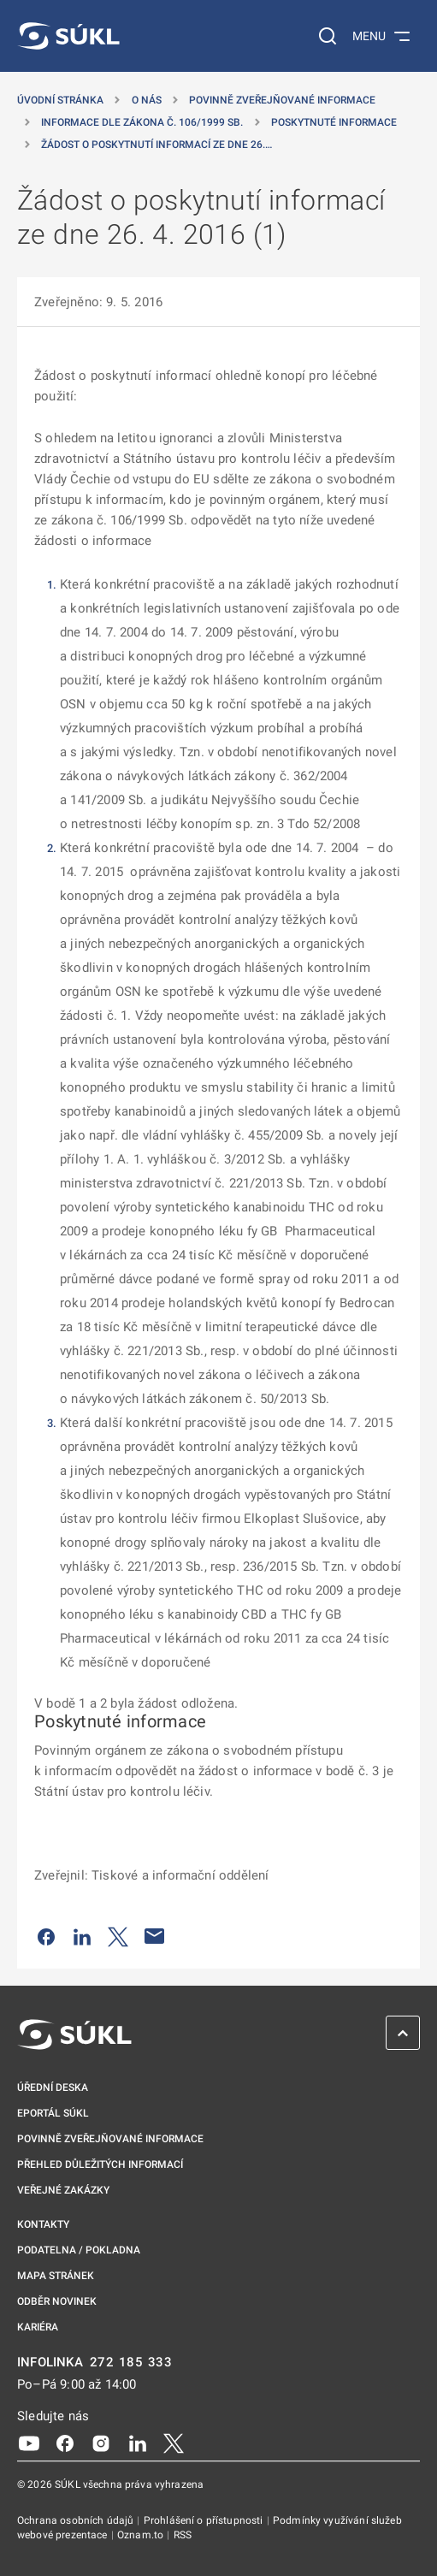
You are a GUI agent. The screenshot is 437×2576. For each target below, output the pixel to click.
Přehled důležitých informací (100, 2164)
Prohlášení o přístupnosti (205, 2520)
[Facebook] (65, 2442)
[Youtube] (29, 2442)
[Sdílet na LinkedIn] (82, 1936)
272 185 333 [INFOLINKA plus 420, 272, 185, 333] (131, 2362)
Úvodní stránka (60, 100)
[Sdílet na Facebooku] (46, 1936)
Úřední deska (52, 2087)
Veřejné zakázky (63, 2190)
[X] (174, 2442)
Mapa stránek (55, 2276)
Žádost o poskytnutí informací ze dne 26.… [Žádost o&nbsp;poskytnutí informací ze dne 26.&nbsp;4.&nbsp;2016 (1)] (156, 145)
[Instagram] (101, 2442)
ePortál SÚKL (53, 2113)
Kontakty (43, 2224)
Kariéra (37, 2327)
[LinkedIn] (138, 2442)
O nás (147, 100)
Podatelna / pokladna (78, 2250)
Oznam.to (141, 2535)
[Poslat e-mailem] (155, 1936)
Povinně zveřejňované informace (282, 100)
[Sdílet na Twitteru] (118, 1936)
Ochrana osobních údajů (76, 2520)
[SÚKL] (68, 36)
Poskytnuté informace (334, 122)
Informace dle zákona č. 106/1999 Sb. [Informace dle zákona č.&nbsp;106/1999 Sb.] (142, 122)
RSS (183, 2535)
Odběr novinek (57, 2301)
